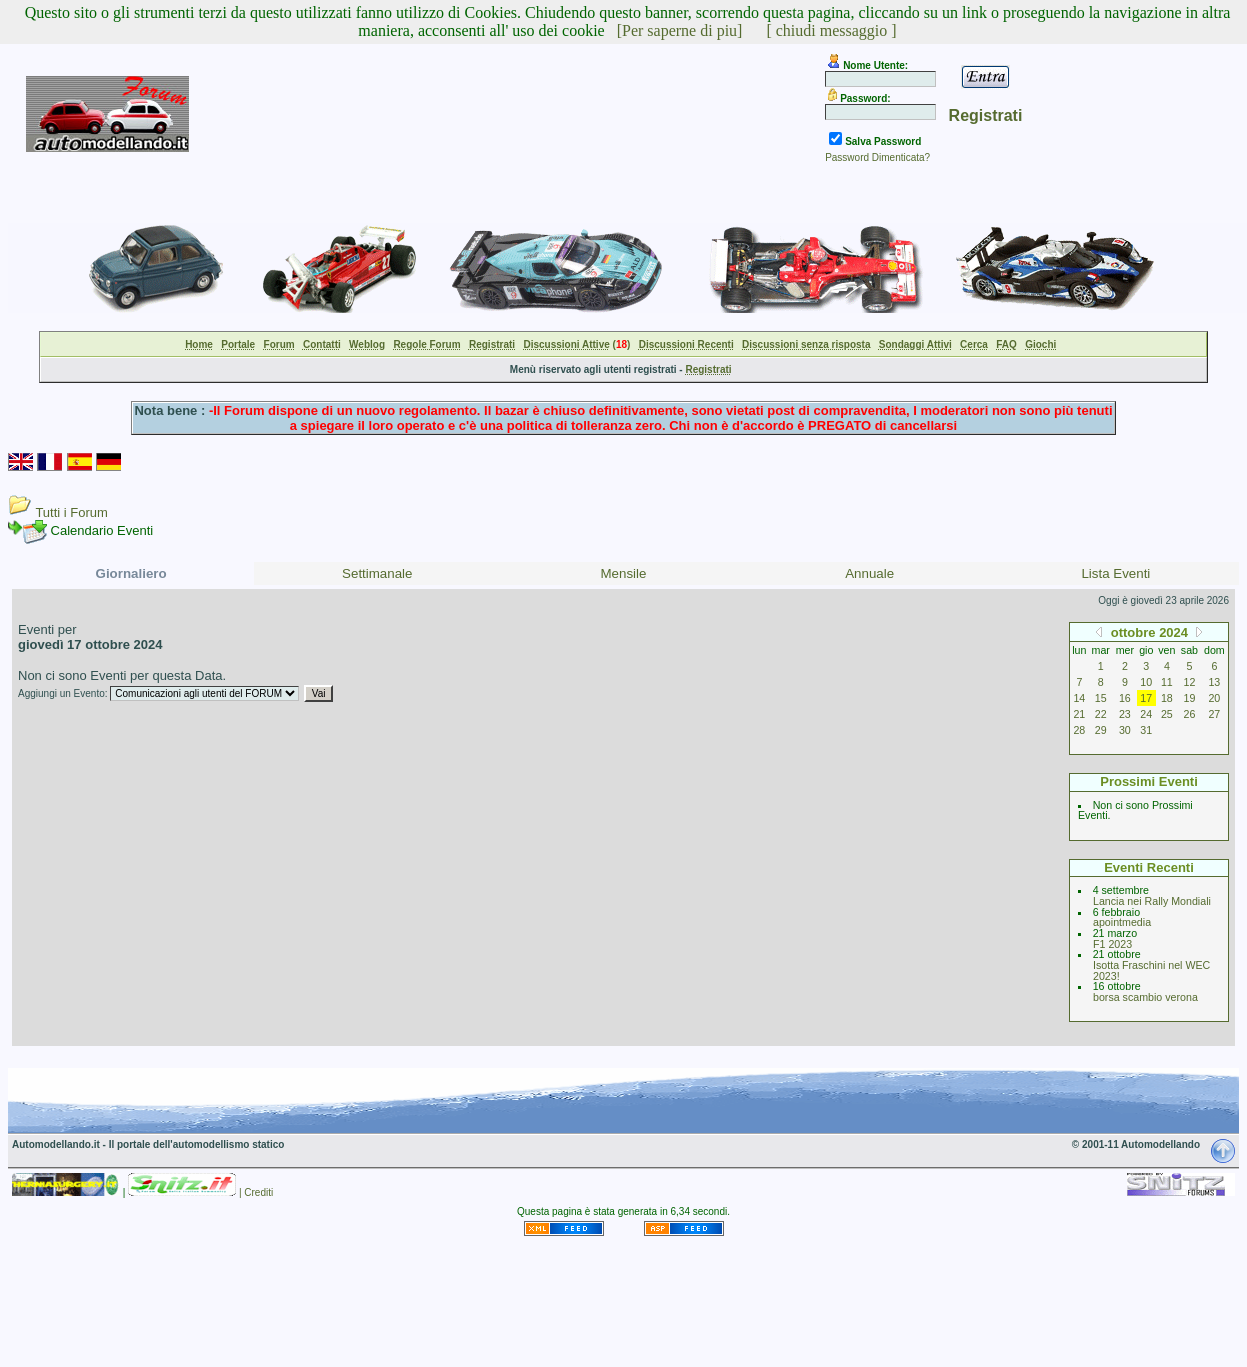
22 (1101, 714)
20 (1214, 698)
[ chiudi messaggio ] (831, 30)
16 (1125, 698)
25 (1167, 714)
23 (1125, 714)
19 (1190, 698)
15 (1101, 698)
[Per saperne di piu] (680, 30)
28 (1079, 730)
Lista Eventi (1115, 573)
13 (1214, 682)
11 (1167, 682)
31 (1146, 730)
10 (1146, 682)
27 (1214, 714)
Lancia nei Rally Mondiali (1152, 901)
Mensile (624, 573)
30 (1125, 730)
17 (1146, 698)
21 (1079, 714)
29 (1101, 730)
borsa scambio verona (1145, 997)
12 (1190, 682)
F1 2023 (1112, 944)
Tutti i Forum (71, 512)
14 (1079, 698)
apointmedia (1122, 922)
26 (1190, 714)
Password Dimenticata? (877, 157)
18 (1167, 698)
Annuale (869, 573)
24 (1146, 714)
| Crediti (256, 1192)
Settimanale (377, 573)
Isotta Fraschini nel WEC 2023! (1151, 970)
